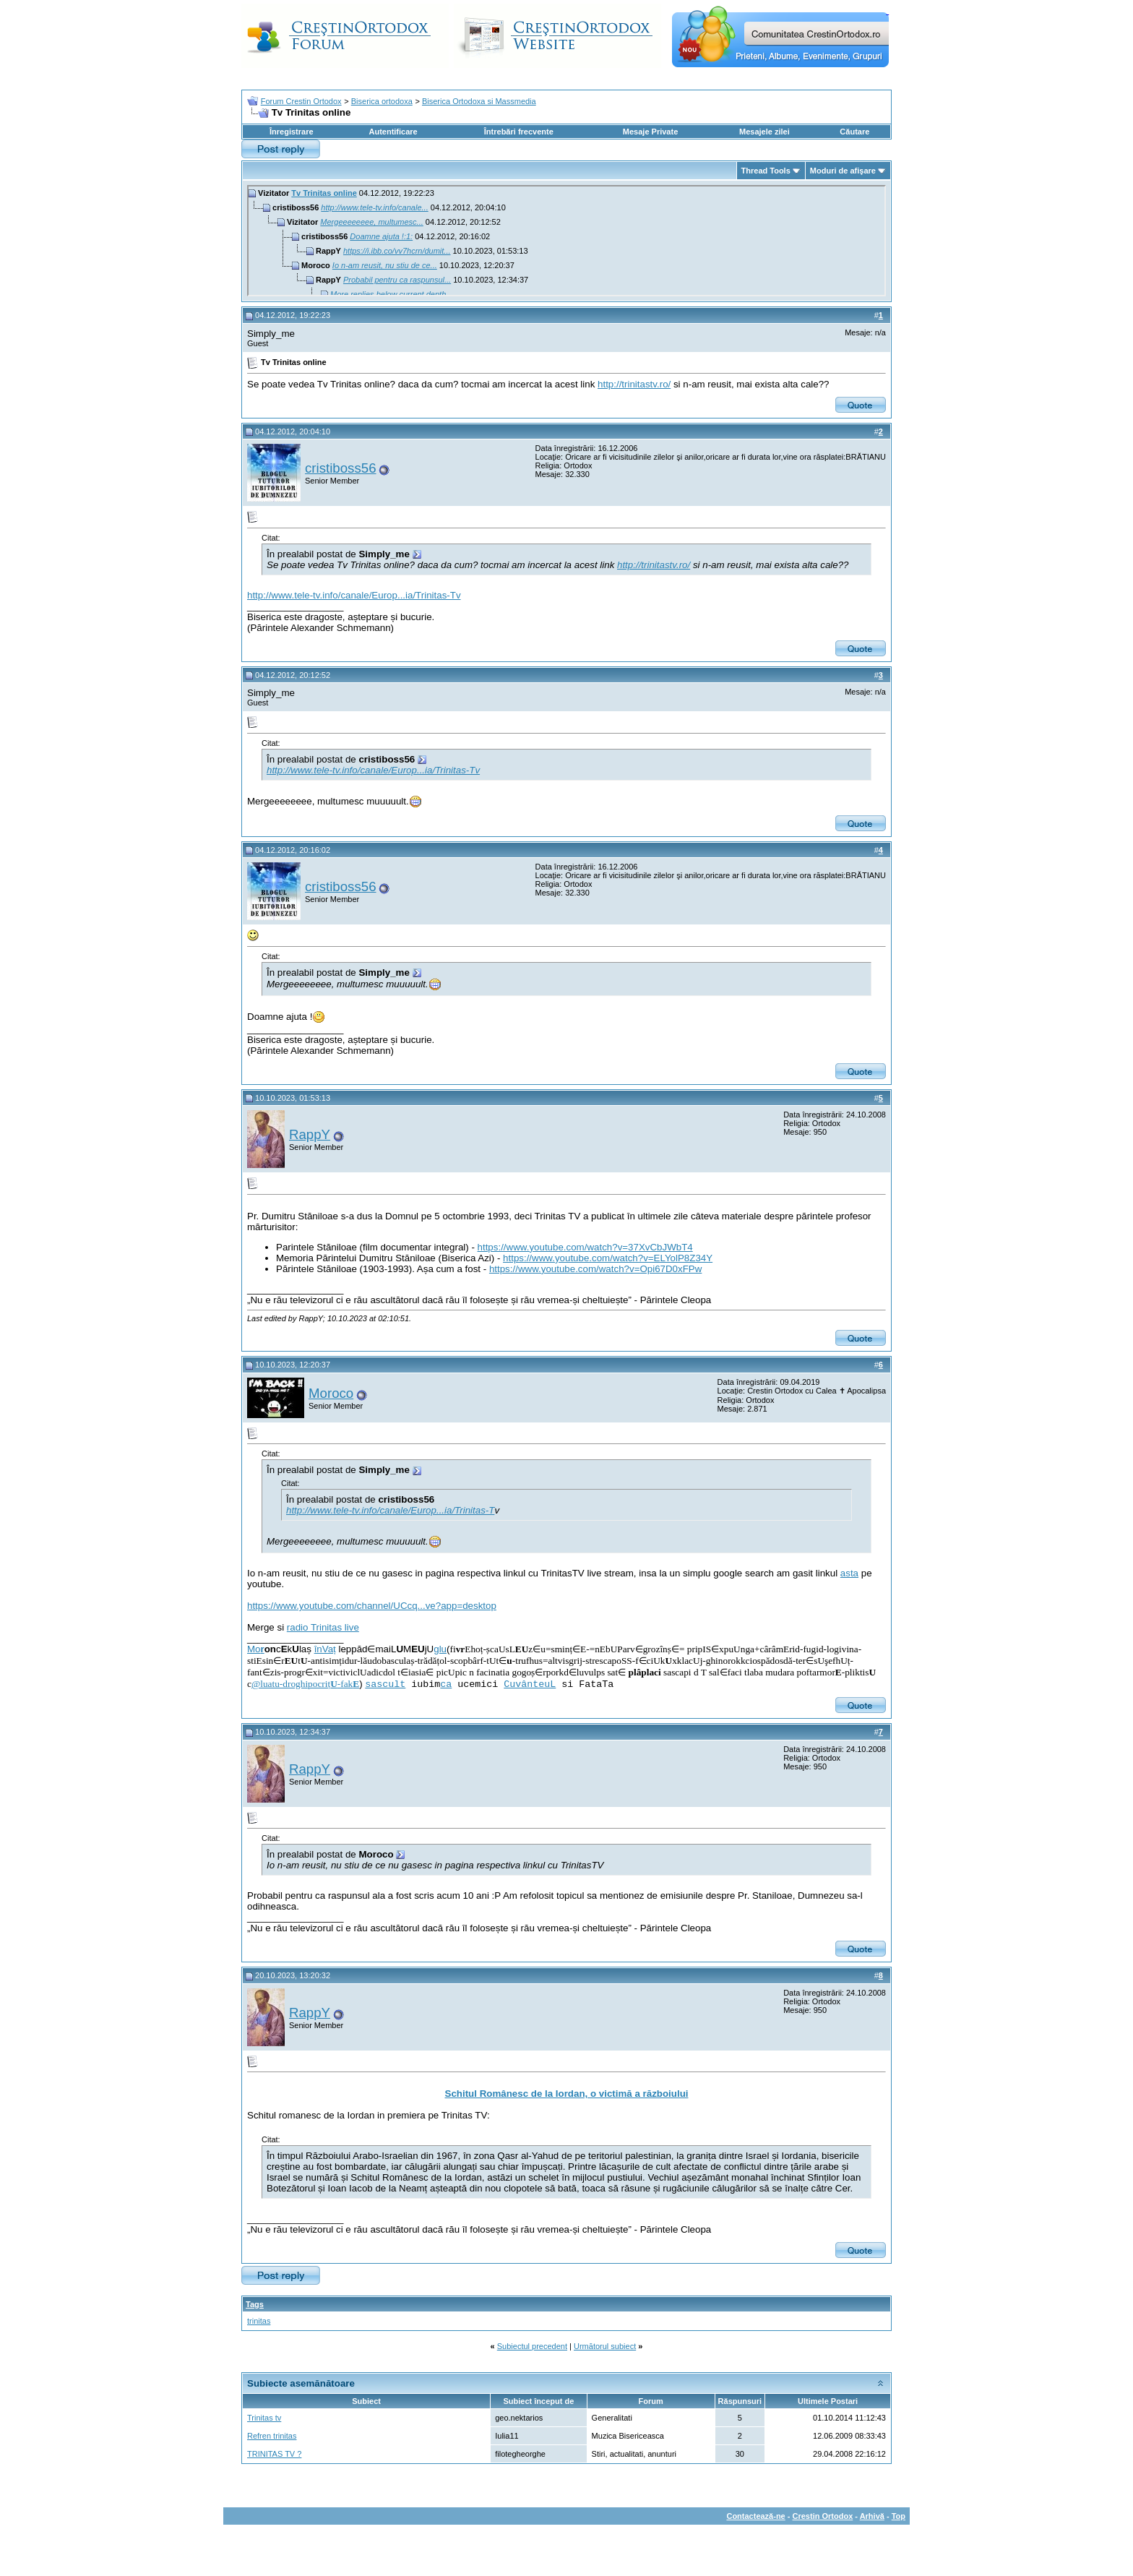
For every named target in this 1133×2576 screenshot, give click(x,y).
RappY (309, 1134)
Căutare (854, 131)
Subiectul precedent (532, 2346)
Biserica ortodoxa (382, 101)
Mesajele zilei (764, 131)
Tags (255, 2304)
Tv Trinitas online (323, 193)
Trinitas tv (264, 2417)
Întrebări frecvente (518, 131)
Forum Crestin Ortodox (301, 101)
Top (898, 2516)
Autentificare (393, 131)
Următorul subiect (605, 2346)
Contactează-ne (755, 2516)
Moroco (331, 1393)
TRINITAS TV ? (274, 2454)
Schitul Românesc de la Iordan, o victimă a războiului (567, 2093)
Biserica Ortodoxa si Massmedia (479, 101)
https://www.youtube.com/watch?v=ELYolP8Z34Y (607, 1258)
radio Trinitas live (323, 1627)
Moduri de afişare (843, 170)
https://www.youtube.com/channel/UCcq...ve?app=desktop (371, 1605)
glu (440, 1649)
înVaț (325, 1649)
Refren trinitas (271, 2435)
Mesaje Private (650, 131)
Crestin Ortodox (823, 2516)
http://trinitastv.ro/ (634, 384)
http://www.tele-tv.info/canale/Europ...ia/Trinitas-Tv (354, 595)
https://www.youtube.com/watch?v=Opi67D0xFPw (595, 1268)
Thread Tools (765, 170)
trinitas (258, 2321)
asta (849, 1573)
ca (446, 1684)
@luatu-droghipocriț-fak (305, 1683)
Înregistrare (292, 131)
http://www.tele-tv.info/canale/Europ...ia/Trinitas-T (390, 1510)
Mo (255, 1649)
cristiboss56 (340, 468)
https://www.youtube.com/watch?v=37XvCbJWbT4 (585, 1247)
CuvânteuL (530, 1684)
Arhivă (872, 2516)
